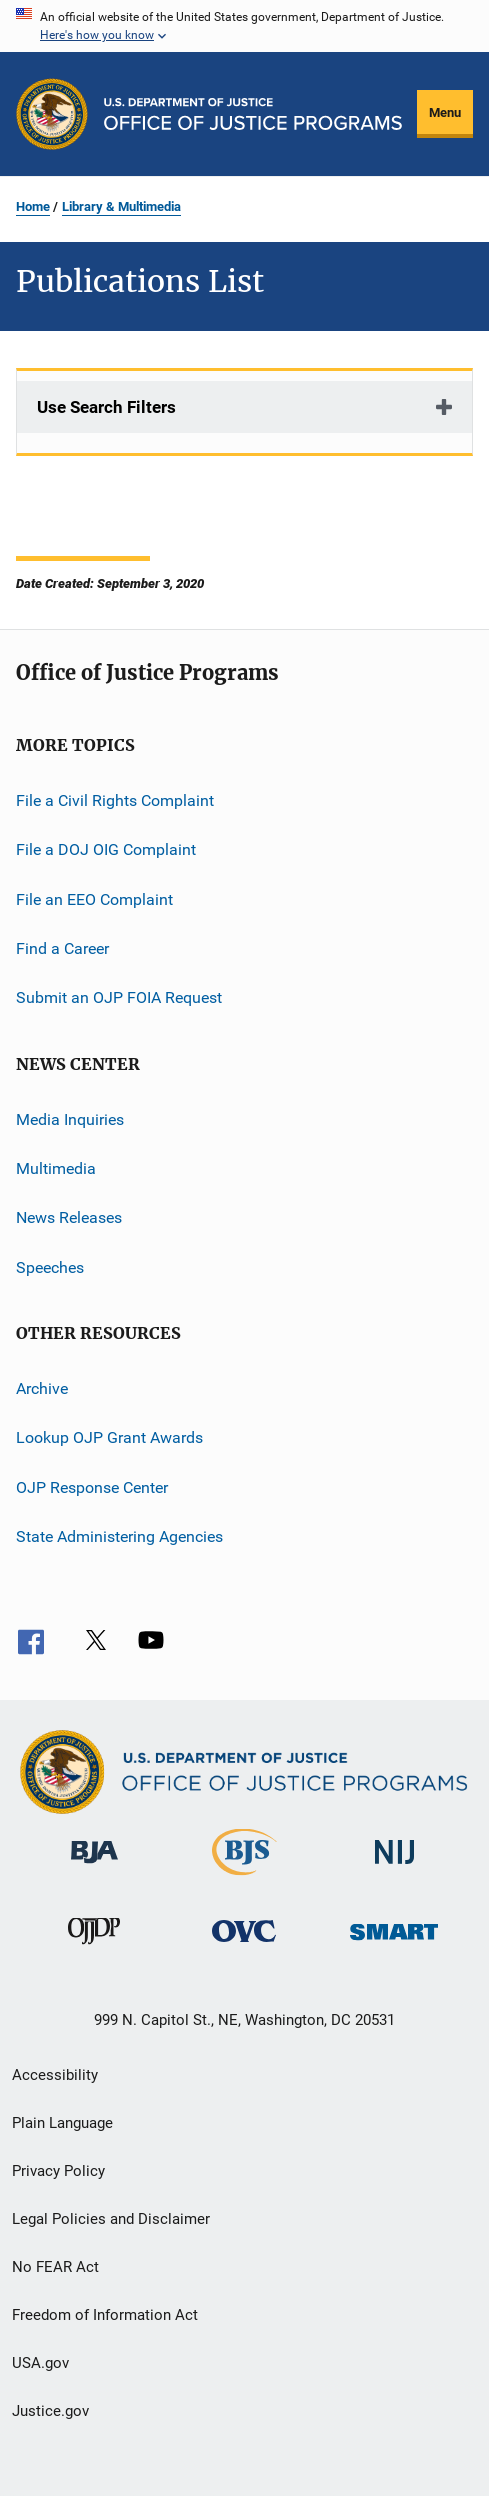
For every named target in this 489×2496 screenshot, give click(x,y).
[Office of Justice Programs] (52, 114)
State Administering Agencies (119, 1536)
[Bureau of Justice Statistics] (244, 1879)
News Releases (69, 1217)
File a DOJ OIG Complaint (106, 849)
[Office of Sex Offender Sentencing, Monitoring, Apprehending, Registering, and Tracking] (394, 1943)
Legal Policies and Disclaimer (111, 2219)
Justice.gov (50, 2411)
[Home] (253, 114)
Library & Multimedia (121, 206)
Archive (42, 1388)
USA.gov (40, 2363)
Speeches (50, 1267)
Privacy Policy (58, 2171)
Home (33, 206)
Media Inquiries (70, 1118)
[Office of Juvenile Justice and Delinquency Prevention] (94, 1948)
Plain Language (62, 2123)
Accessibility (55, 2075)
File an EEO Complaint (94, 898)
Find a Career (62, 948)
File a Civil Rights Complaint (115, 800)
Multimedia (56, 1168)
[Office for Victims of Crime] (244, 1945)
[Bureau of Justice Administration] (94, 1867)
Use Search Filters (106, 407)
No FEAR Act (55, 2267)
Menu (445, 112)
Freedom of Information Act (105, 2315)
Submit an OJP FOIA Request (119, 997)
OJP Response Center (92, 1487)
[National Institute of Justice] (395, 1867)
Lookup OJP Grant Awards (109, 1437)
